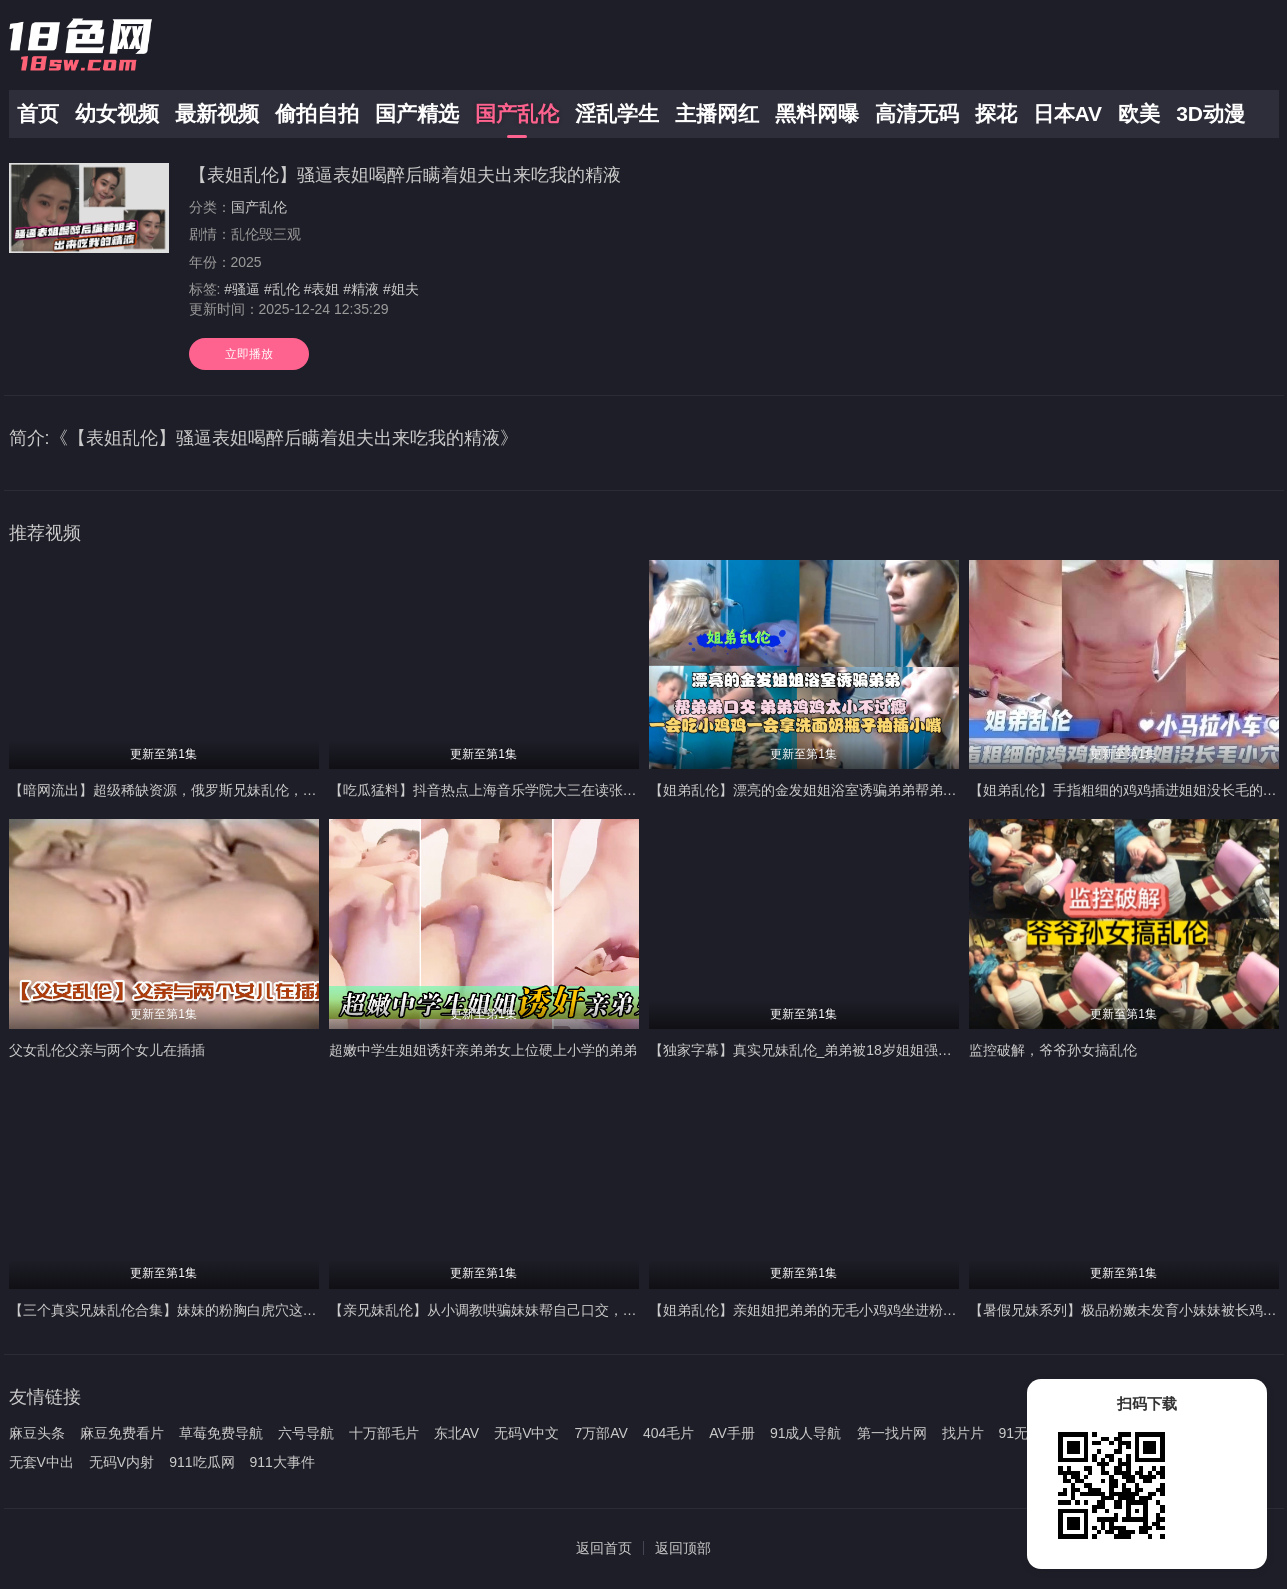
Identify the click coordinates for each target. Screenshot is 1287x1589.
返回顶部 (683, 1548)
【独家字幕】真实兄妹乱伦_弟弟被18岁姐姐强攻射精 (814, 1050)
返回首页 (604, 1548)
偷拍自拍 (317, 113)
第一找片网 (892, 1433)
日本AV (1068, 113)
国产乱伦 (517, 113)
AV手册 (732, 1433)
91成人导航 (806, 1433)
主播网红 (717, 113)
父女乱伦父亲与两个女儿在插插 (107, 1050)
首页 (38, 113)
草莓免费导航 (221, 1433)
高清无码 (917, 113)
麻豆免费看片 (122, 1433)
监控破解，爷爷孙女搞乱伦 (1053, 1050)
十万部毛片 (384, 1433)
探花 (996, 113)
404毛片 (668, 1433)
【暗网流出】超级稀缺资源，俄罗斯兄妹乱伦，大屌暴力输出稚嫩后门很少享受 (254, 790)
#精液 (361, 289)
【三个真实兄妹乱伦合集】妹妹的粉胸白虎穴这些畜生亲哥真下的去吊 (226, 1310)
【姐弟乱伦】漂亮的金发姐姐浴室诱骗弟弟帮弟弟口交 (817, 790)
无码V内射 (121, 1462)
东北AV (457, 1433)
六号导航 (306, 1433)
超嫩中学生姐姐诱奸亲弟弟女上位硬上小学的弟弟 (483, 1050)
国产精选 (417, 113)
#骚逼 (242, 289)
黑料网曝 (817, 113)
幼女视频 (117, 113)
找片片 (963, 1433)
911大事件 (282, 1462)
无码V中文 (526, 1433)
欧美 (1139, 113)
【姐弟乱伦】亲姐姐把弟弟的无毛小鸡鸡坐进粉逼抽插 (817, 1310)
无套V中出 (41, 1462)
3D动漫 (1210, 113)
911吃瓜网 (201, 1462)
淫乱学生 (617, 113)
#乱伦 (282, 289)
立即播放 (249, 354)
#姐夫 (401, 289)
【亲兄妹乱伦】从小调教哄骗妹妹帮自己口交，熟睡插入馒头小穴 (532, 1310)
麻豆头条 (37, 1433)
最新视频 (217, 113)
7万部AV (600, 1433)
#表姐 (322, 289)
